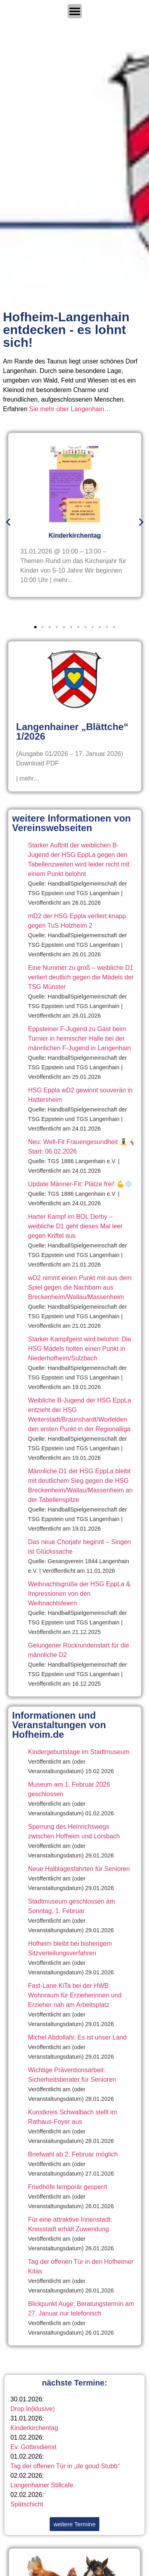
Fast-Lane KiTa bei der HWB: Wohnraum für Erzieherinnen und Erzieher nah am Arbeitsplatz (75, 1995)
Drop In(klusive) (32, 2408)
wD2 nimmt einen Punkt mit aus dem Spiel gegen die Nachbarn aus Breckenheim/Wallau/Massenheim (80, 1287)
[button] (8, 522)
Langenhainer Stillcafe (41, 2485)
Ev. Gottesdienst (33, 2447)
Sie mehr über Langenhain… (69, 409)
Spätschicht (26, 2504)
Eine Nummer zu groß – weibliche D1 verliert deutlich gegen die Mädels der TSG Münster (81, 977)
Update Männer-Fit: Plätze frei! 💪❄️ (80, 1184)
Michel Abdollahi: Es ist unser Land (77, 2037)
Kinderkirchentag (34, 2427)
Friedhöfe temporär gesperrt (67, 2187)
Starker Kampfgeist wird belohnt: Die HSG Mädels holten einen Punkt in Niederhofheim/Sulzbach (80, 1349)
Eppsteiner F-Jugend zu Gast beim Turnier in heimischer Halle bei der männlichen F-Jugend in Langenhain (79, 1038)
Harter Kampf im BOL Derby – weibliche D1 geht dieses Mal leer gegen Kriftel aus (75, 1226)
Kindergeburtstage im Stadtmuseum (79, 1751)
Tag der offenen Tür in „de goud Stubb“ (65, 2466)
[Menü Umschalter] (75, 11)
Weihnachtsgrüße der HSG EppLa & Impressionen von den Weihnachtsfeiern (79, 1594)
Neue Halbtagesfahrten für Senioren (79, 1868)
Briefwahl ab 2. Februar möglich (73, 2154)
